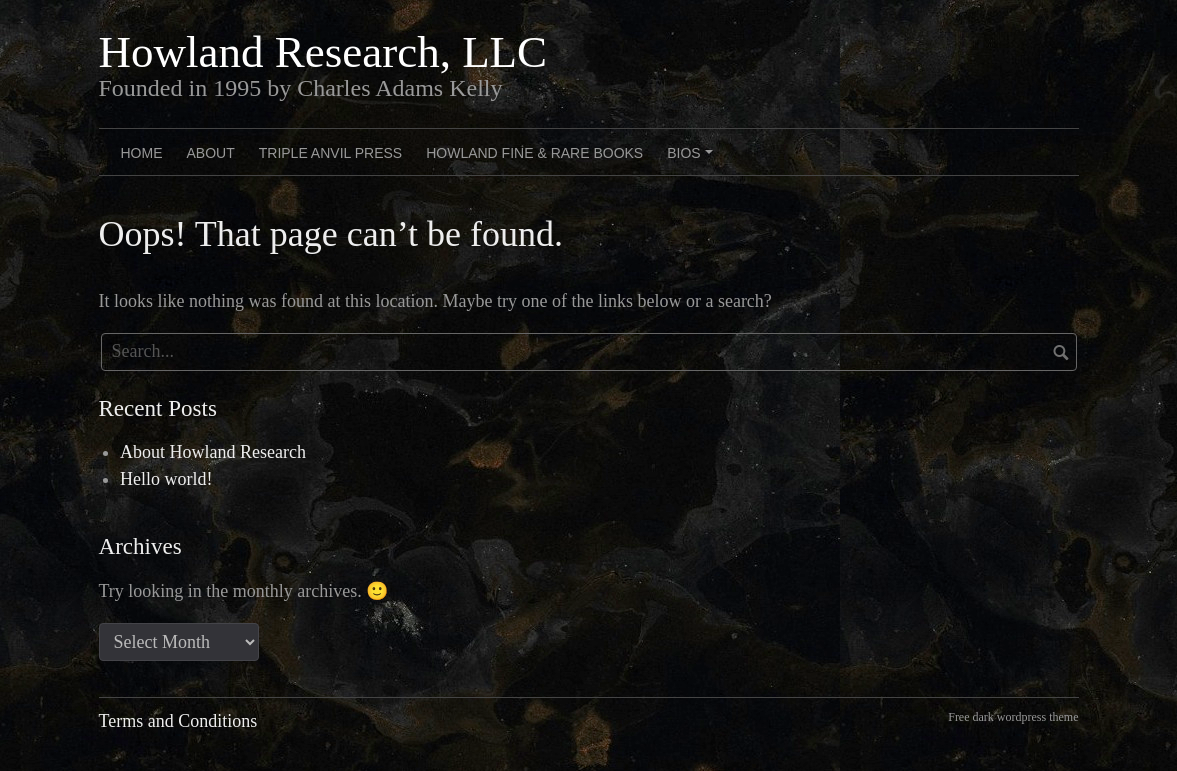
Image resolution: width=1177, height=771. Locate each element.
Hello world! (166, 479)
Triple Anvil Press (330, 153)
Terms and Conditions (178, 721)
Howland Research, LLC (323, 52)
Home (142, 153)
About (211, 153)
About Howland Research (213, 452)
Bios (692, 160)
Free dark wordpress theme (1013, 717)
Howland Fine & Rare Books (534, 153)
